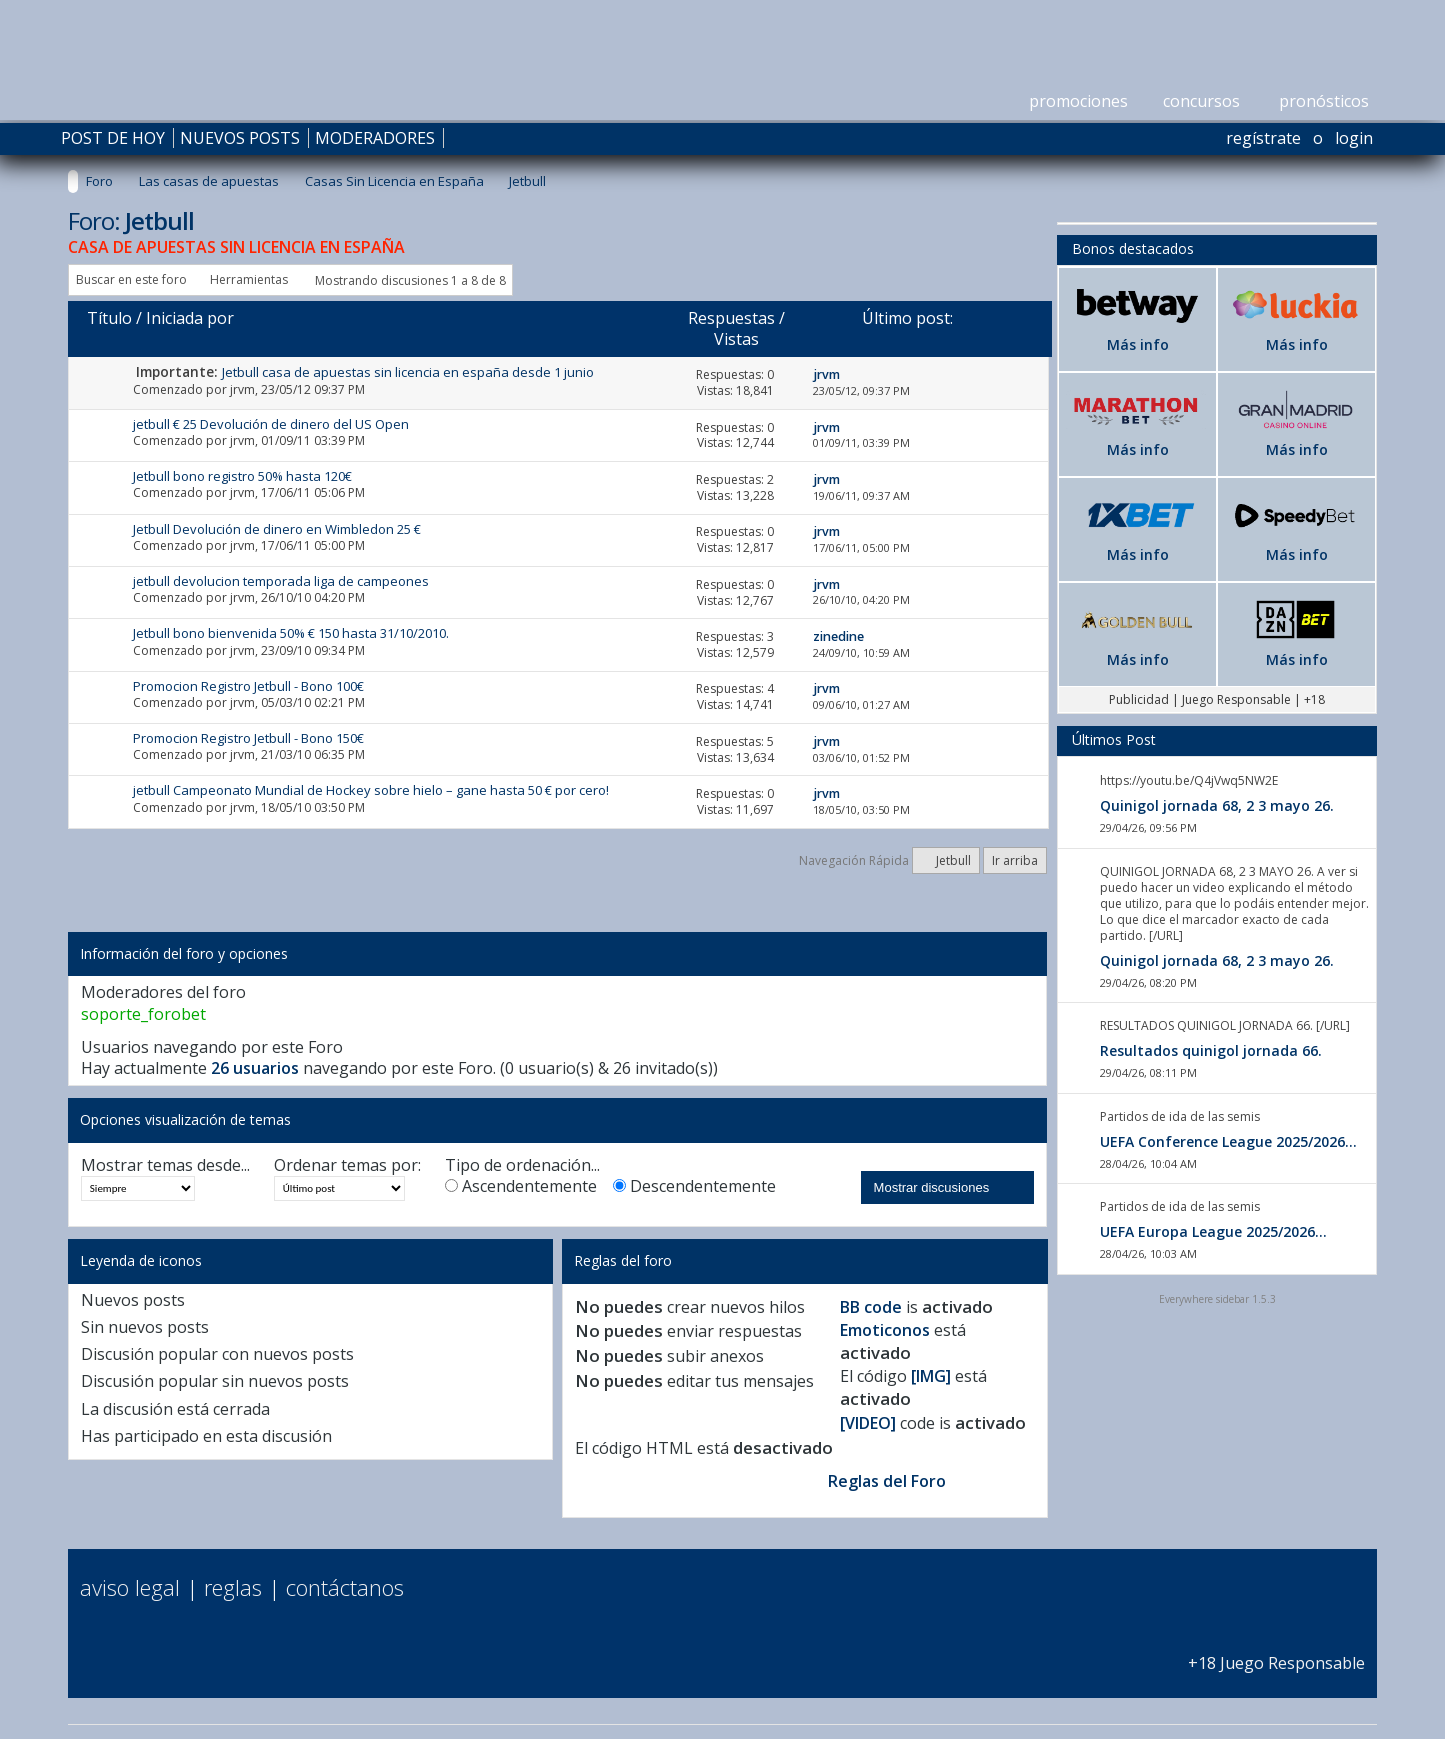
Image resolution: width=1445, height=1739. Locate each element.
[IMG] (931, 1376)
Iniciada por (190, 318)
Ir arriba (1015, 860)
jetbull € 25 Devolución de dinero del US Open (271, 424)
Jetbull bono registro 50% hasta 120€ (242, 476)
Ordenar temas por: (347, 1165)
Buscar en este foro (131, 279)
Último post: (907, 318)
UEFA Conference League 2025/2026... (1228, 1141)
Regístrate (1263, 138)
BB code (871, 1307)
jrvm (242, 389)
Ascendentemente (521, 1186)
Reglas (233, 1587)
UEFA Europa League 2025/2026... (1213, 1231)
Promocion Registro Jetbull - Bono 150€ (248, 738)
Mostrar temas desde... (165, 1165)
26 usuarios (255, 1068)
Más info (1138, 344)
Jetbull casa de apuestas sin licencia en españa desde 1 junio (408, 372)
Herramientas (249, 279)
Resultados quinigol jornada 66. (1211, 1050)
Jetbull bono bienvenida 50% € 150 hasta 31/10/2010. (291, 633)
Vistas (736, 339)
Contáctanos (345, 1587)
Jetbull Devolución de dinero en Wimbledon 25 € (277, 529)
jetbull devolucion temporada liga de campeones (281, 581)
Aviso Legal (130, 1587)
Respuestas (731, 318)
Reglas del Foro (887, 1481)
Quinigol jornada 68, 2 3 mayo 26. (1217, 805)
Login (1354, 138)
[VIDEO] (868, 1423)
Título (109, 318)
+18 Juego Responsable (1276, 1652)
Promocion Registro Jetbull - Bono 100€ (248, 686)
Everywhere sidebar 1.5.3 (1217, 1299)
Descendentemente (694, 1186)
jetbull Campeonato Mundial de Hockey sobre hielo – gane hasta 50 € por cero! (371, 790)
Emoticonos (885, 1330)
